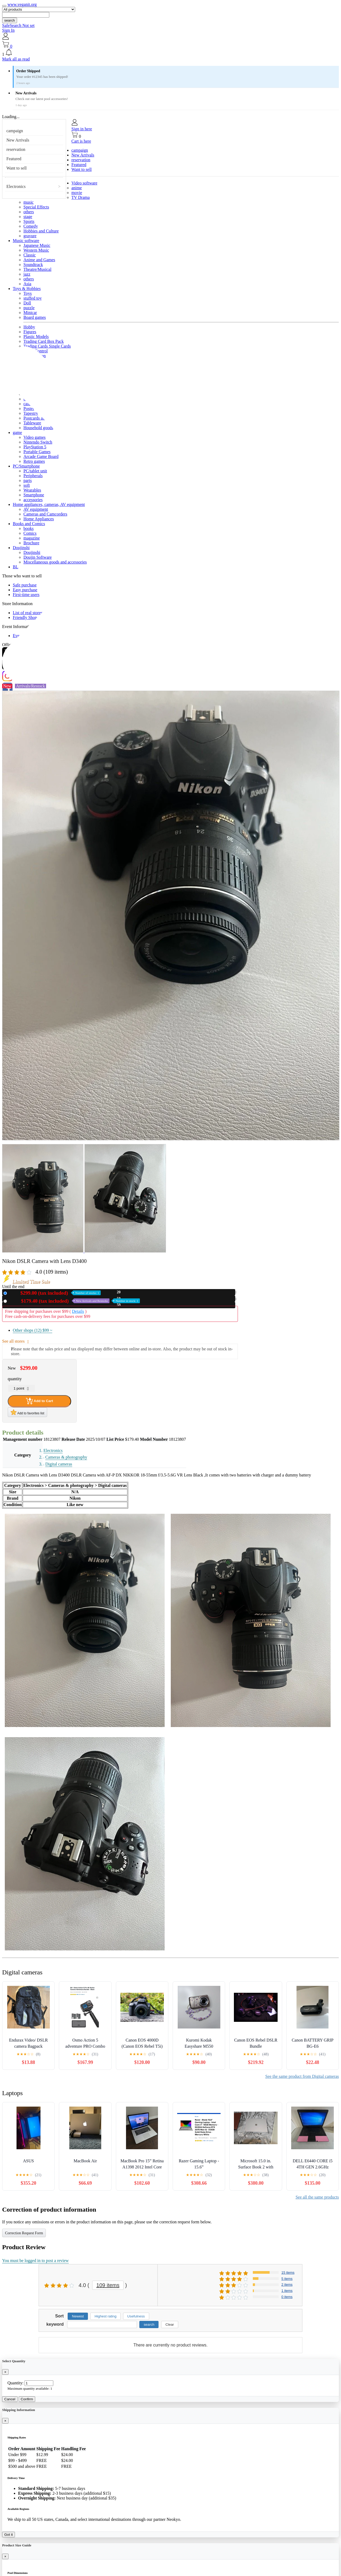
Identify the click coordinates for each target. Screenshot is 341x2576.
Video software (84, 183)
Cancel (9, 2399)
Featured (13, 158)
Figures (29, 331)
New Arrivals (17, 140)
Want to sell (16, 168)
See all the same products (317, 2197)
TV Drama (80, 197)
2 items (287, 2285)
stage (27, 216)
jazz (26, 274)
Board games (34, 317)
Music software (26, 240)
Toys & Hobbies (27, 288)
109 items (108, 2285)
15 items (287, 2273)
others (28, 212)
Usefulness (136, 2316)
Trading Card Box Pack (43, 341)
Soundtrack (33, 264)
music (28, 202)
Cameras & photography (66, 1457)
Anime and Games (39, 259)
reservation (15, 149)
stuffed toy (32, 298)
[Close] (5, 2372)
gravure (29, 236)
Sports (28, 221)
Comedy (30, 226)
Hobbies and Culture (41, 231)
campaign (14, 130)
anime (76, 188)
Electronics (16, 186)
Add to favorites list (27, 1412)
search (9, 20)
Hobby (29, 327)
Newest (78, 2316)
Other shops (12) (32, 1330)
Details (78, 1311)
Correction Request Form (24, 2233)
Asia (27, 283)
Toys (27, 293)
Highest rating (105, 2316)
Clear (169, 2325)
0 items (287, 2297)
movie (76, 192)
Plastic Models (36, 336)
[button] (170, 53)
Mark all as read (16, 59)
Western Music (36, 250)
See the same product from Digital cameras (302, 2076)
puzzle (29, 307)
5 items (287, 2279)
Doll (27, 303)
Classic (29, 255)
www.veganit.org (22, 4)
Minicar (30, 312)
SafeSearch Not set (18, 25)
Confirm (27, 2399)
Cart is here (81, 141)
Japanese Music (36, 245)
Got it (8, 2535)
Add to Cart (39, 1401)
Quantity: (15, 2383)
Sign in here (81, 129)
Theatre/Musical (37, 269)
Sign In (8, 30)
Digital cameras (58, 1464)
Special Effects (36, 207)
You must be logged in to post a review (35, 2260)
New (55, 1293)
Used (74, 1301)
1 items (287, 2291)
